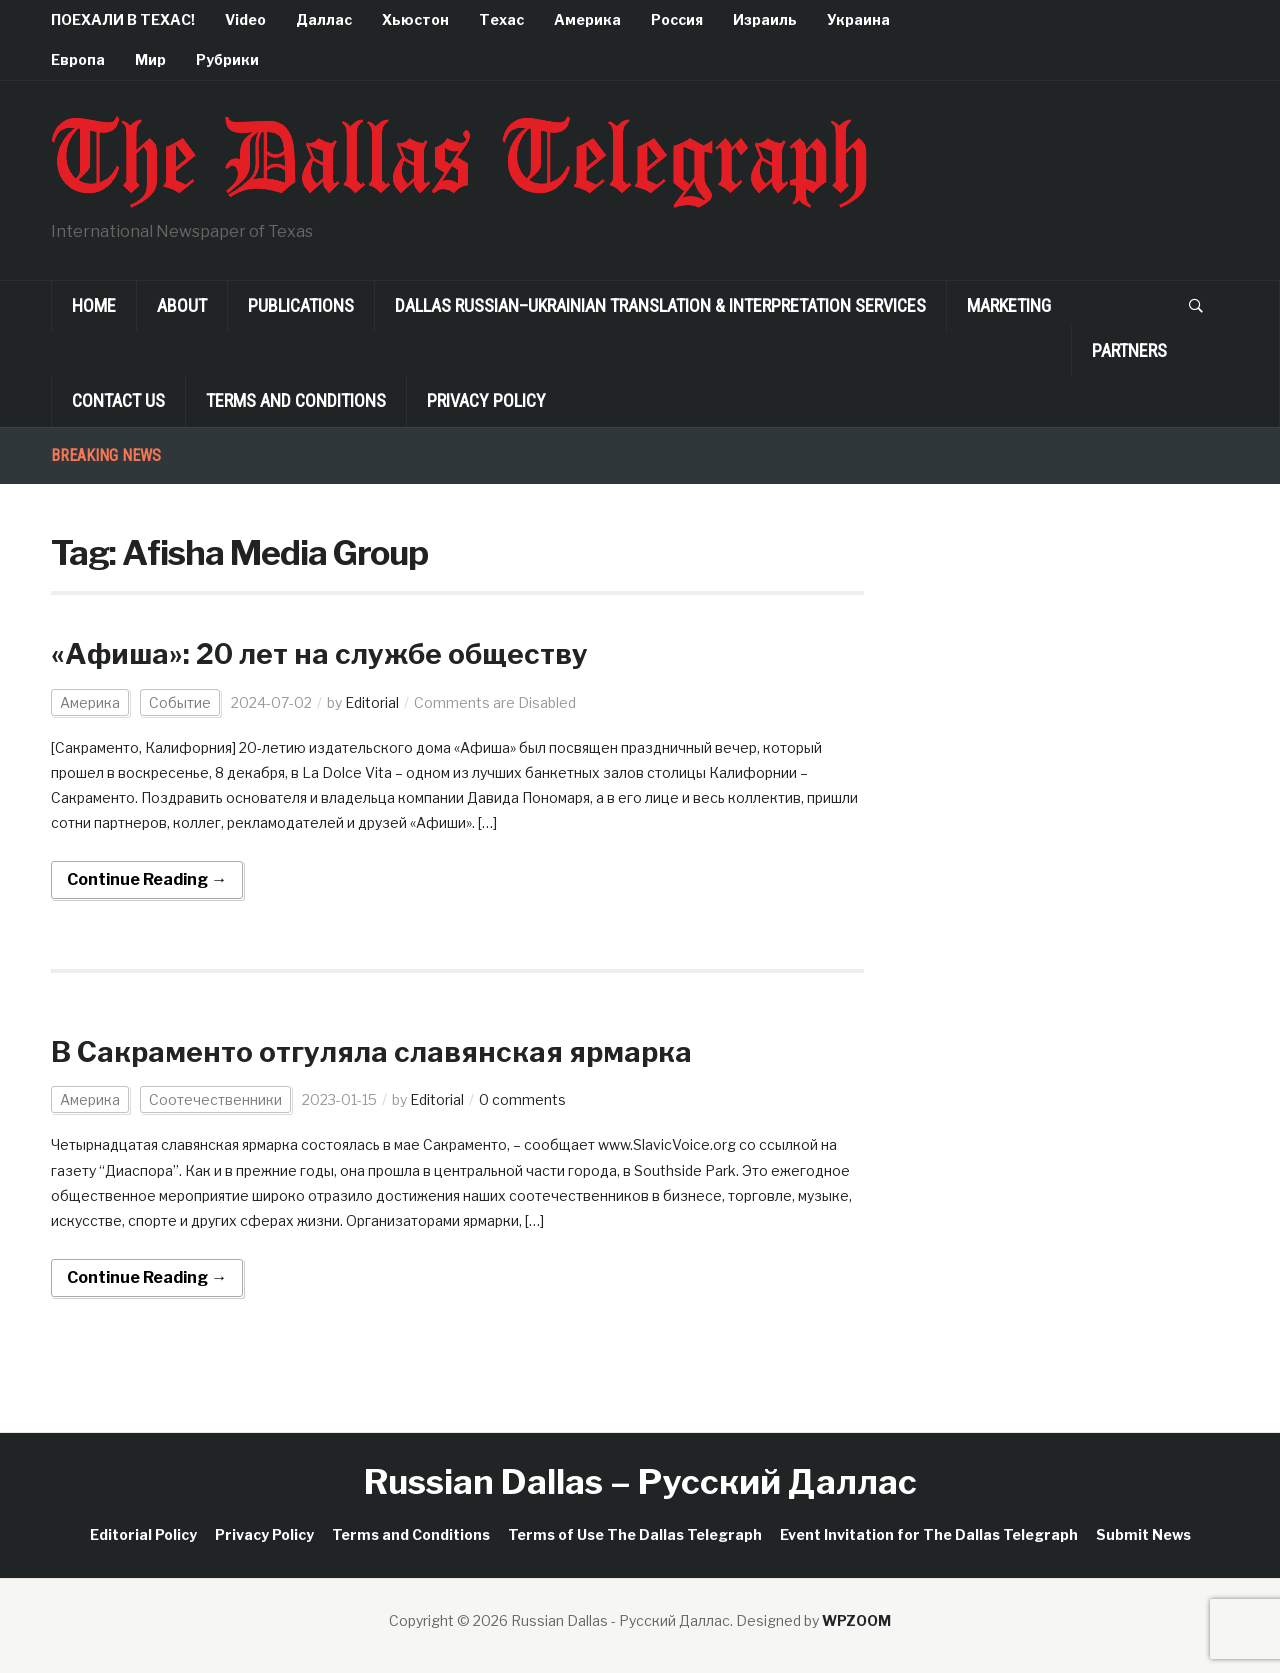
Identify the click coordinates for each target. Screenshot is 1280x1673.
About (182, 305)
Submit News (1143, 1534)
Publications (301, 305)
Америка (587, 19)
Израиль (765, 19)
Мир (150, 59)
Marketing (1009, 305)
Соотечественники (215, 1099)
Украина (858, 19)
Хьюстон (415, 19)
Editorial (372, 702)
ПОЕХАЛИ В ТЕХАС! (123, 19)
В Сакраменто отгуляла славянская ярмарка (371, 1052)
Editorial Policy (143, 1534)
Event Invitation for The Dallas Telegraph (929, 1534)
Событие (180, 702)
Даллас (324, 19)
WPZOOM (856, 1620)
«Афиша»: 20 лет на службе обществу (319, 654)
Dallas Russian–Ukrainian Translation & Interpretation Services (660, 305)
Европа (78, 59)
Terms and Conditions (296, 400)
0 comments (522, 1099)
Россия (677, 19)
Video (245, 19)
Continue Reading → (147, 879)
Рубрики (227, 59)
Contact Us (118, 400)
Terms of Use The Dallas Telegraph (635, 1534)
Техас (501, 19)
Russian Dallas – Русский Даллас (640, 1481)
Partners (1129, 350)
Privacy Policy (486, 400)
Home (94, 305)
